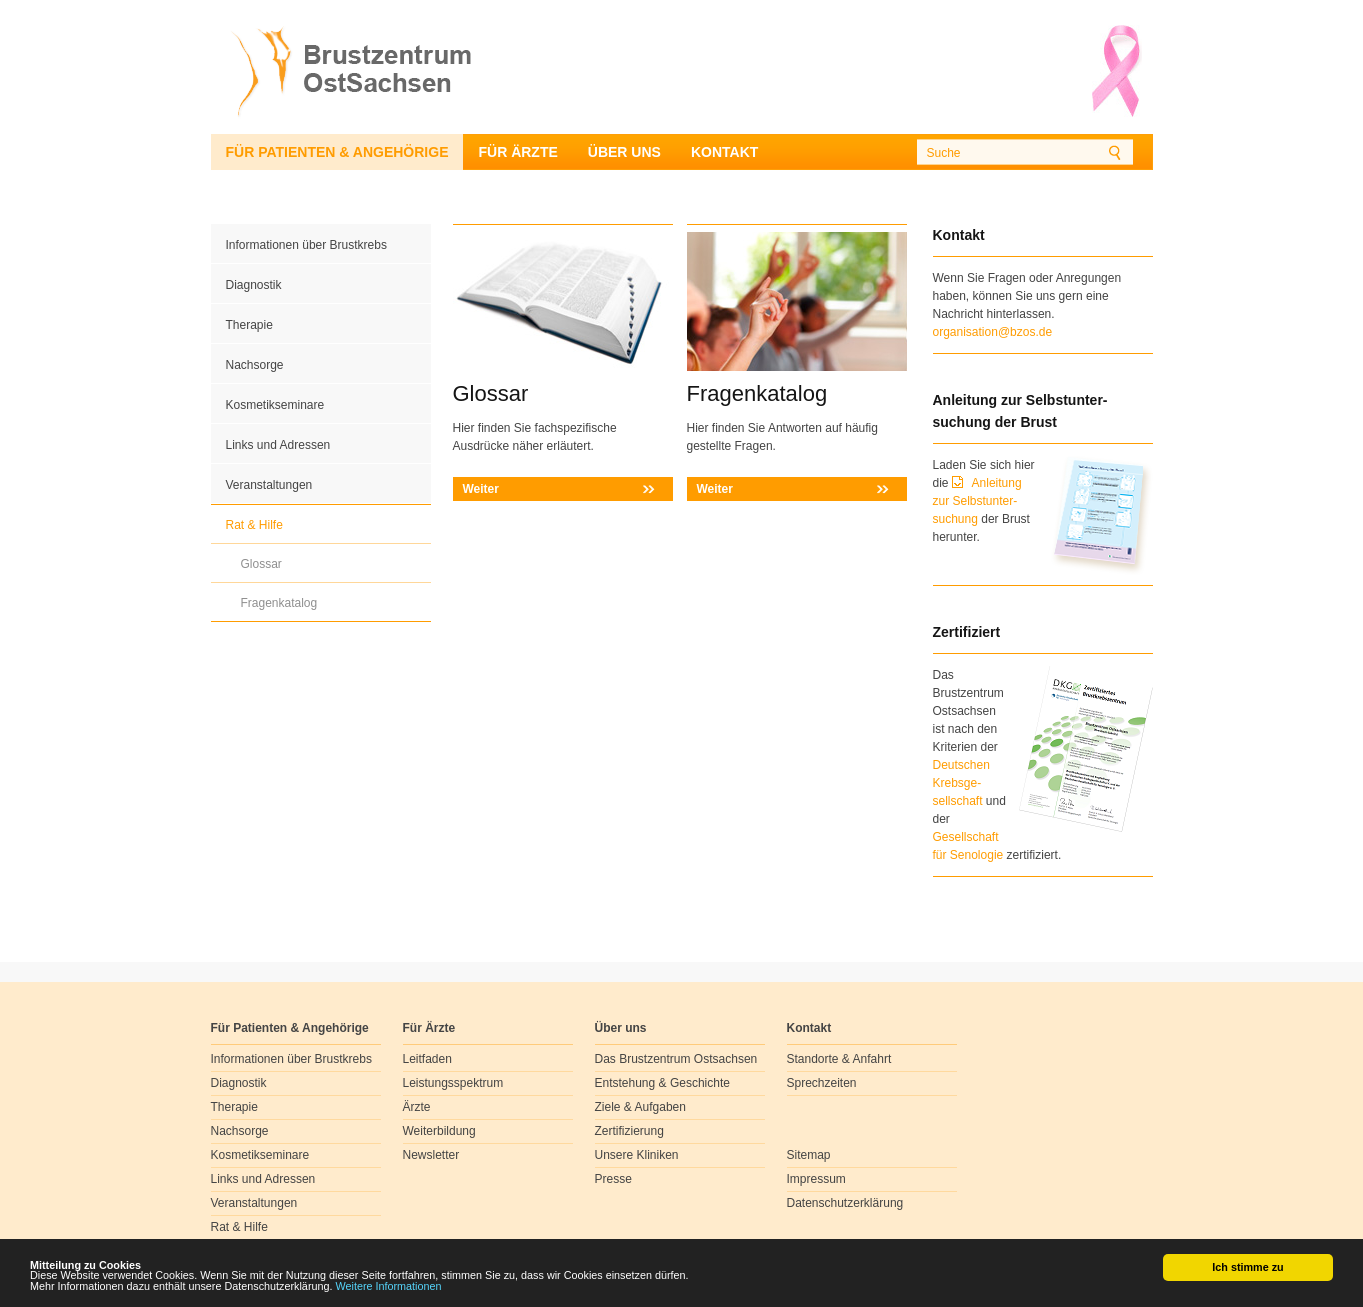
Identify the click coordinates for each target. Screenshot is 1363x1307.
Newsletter (431, 1155)
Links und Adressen (278, 445)
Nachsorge (255, 365)
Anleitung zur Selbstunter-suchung (977, 501)
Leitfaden (427, 1059)
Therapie (249, 325)
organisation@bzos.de (993, 332)
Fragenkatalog (279, 603)
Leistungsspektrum (453, 1083)
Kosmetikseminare (275, 405)
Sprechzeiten (822, 1083)
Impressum (816, 1179)
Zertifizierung (629, 1131)
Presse (613, 1179)
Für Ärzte (517, 152)
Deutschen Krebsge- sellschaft (961, 783)
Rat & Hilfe (254, 525)
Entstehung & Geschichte (662, 1083)
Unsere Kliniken (637, 1155)
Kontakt (724, 152)
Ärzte (417, 1107)
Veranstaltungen (269, 485)
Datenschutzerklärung (845, 1203)
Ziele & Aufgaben (640, 1107)
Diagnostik (254, 285)
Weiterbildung (439, 1131)
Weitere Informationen (389, 1286)
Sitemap (809, 1155)
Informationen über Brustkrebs (306, 245)
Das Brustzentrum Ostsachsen (676, 1059)
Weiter (481, 489)
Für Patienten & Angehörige (337, 152)
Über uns (624, 152)
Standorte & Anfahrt (839, 1059)
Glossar (261, 564)
